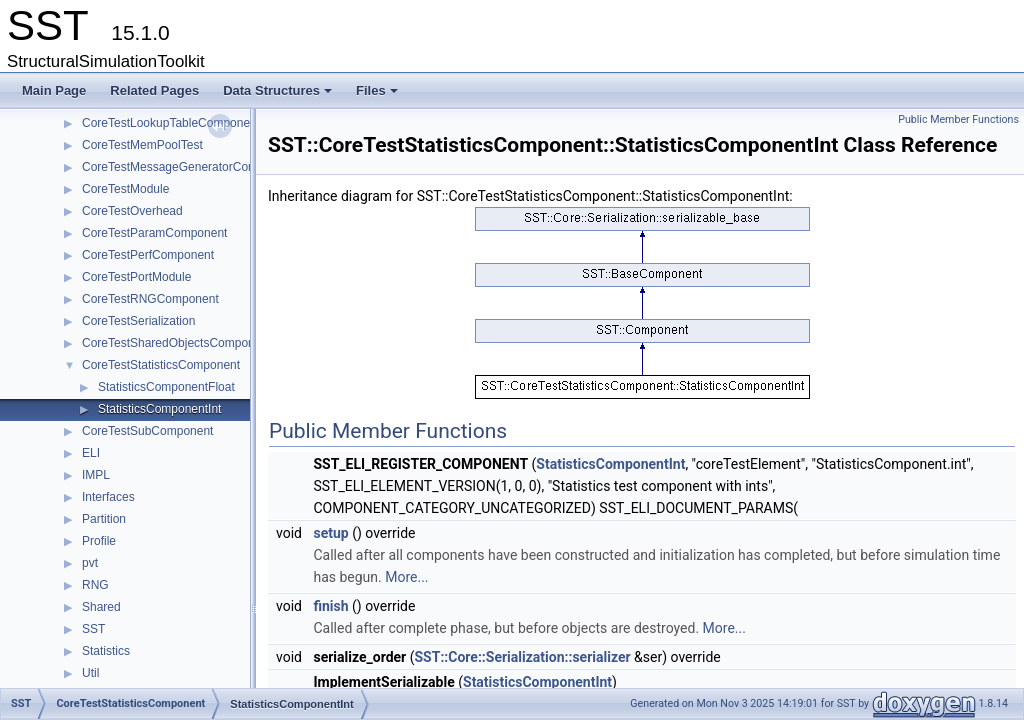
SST (93, 629)
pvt (90, 563)
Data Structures (279, 96)
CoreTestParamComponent (154, 233)
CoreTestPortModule (136, 277)
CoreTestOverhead (132, 211)
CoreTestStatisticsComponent (161, 365)
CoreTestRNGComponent (150, 299)
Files (378, 96)
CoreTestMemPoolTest (142, 145)
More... (406, 577)
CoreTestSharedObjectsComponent (176, 343)
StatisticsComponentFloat (166, 387)
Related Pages (154, 90)
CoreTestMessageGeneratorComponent (188, 167)
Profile (99, 541)
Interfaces (108, 497)
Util (90, 673)
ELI (91, 453)
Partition (104, 519)
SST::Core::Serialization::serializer (522, 657)
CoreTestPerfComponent (148, 255)
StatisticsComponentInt (159, 409)
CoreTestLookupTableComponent (171, 123)
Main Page (54, 90)
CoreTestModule (125, 189)
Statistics (106, 651)
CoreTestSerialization (138, 321)
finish (330, 606)
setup (330, 533)
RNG (95, 585)
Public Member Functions (958, 119)
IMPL (96, 475)
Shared (101, 607)
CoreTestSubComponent (147, 431)
